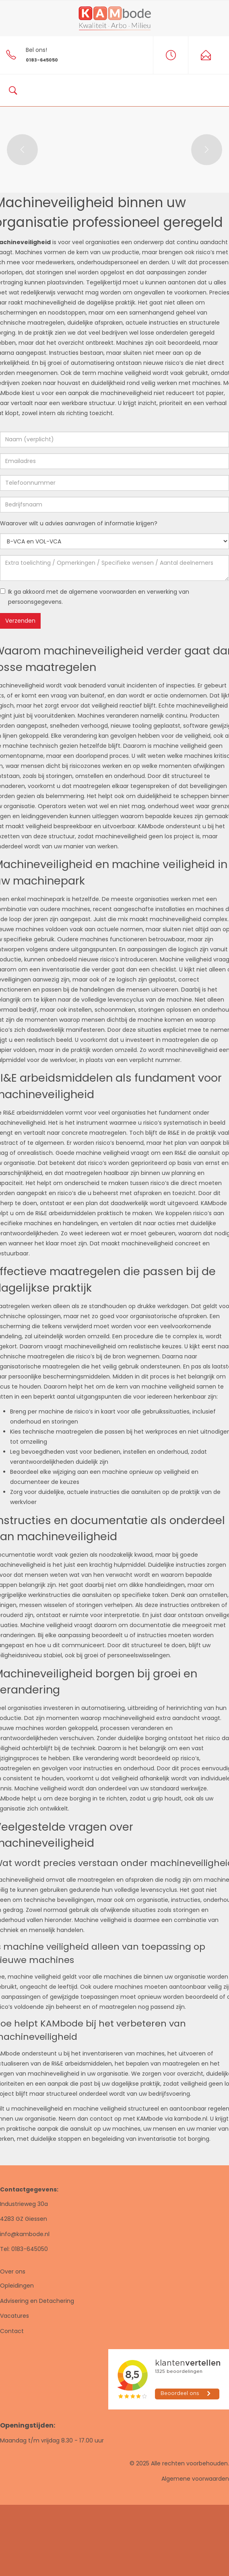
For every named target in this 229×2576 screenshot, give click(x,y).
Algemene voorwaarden (195, 2479)
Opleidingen (17, 2286)
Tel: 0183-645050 (24, 2249)
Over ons (12, 2271)
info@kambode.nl (25, 2234)
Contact (12, 2331)
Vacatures (14, 2316)
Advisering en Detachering (37, 2301)
